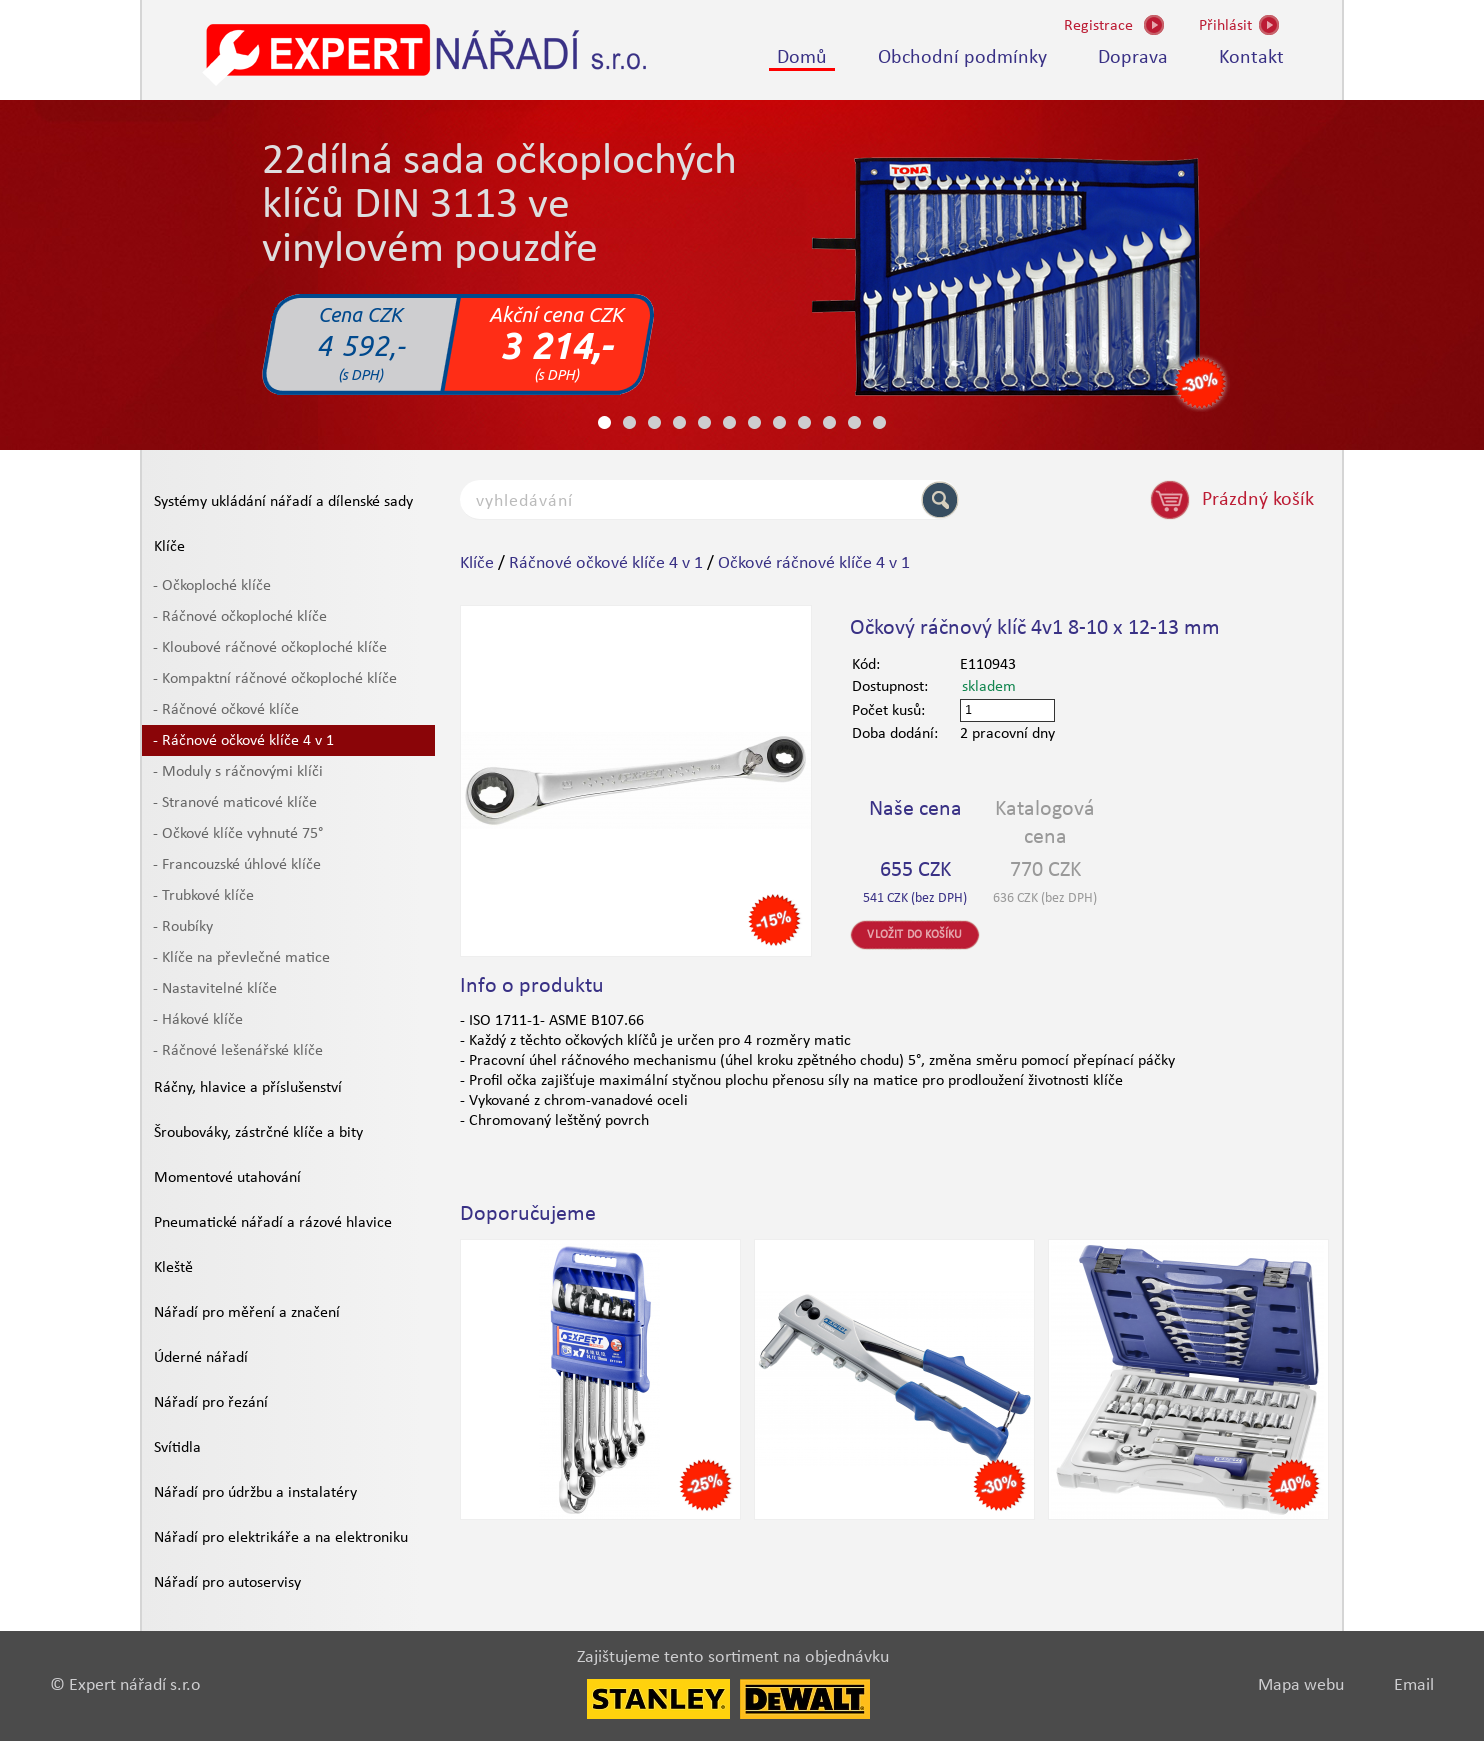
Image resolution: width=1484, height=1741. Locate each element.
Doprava (1133, 58)
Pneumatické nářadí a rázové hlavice (273, 1223)
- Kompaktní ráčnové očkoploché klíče (275, 679)
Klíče (169, 547)
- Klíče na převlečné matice (241, 958)
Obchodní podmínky (962, 58)
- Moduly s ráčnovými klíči (238, 772)
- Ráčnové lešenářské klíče (238, 1051)
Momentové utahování (227, 1178)
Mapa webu (1301, 1685)
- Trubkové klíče (203, 896)
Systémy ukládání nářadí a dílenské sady (283, 502)
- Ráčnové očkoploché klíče (240, 617)
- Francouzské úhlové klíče (237, 865)
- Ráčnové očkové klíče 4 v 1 (243, 741)
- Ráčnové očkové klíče (226, 710)
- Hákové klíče (198, 1020)
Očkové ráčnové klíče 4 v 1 (814, 563)
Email (1414, 1685)
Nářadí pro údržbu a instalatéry (255, 1493)
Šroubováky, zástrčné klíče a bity (258, 1133)
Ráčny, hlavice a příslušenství (248, 1088)
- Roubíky (183, 927)
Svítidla (177, 1448)
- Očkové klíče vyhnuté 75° (238, 834)
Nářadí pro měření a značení (247, 1313)
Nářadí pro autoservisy (227, 1583)
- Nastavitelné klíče (215, 989)
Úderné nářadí (201, 1358)
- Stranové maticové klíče (235, 803)
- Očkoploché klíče (212, 586)
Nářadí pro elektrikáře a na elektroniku (281, 1538)
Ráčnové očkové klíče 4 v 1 (606, 563)
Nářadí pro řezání (211, 1403)
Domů (802, 58)
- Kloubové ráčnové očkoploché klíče (270, 648)
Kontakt (1251, 58)
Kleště (173, 1268)
